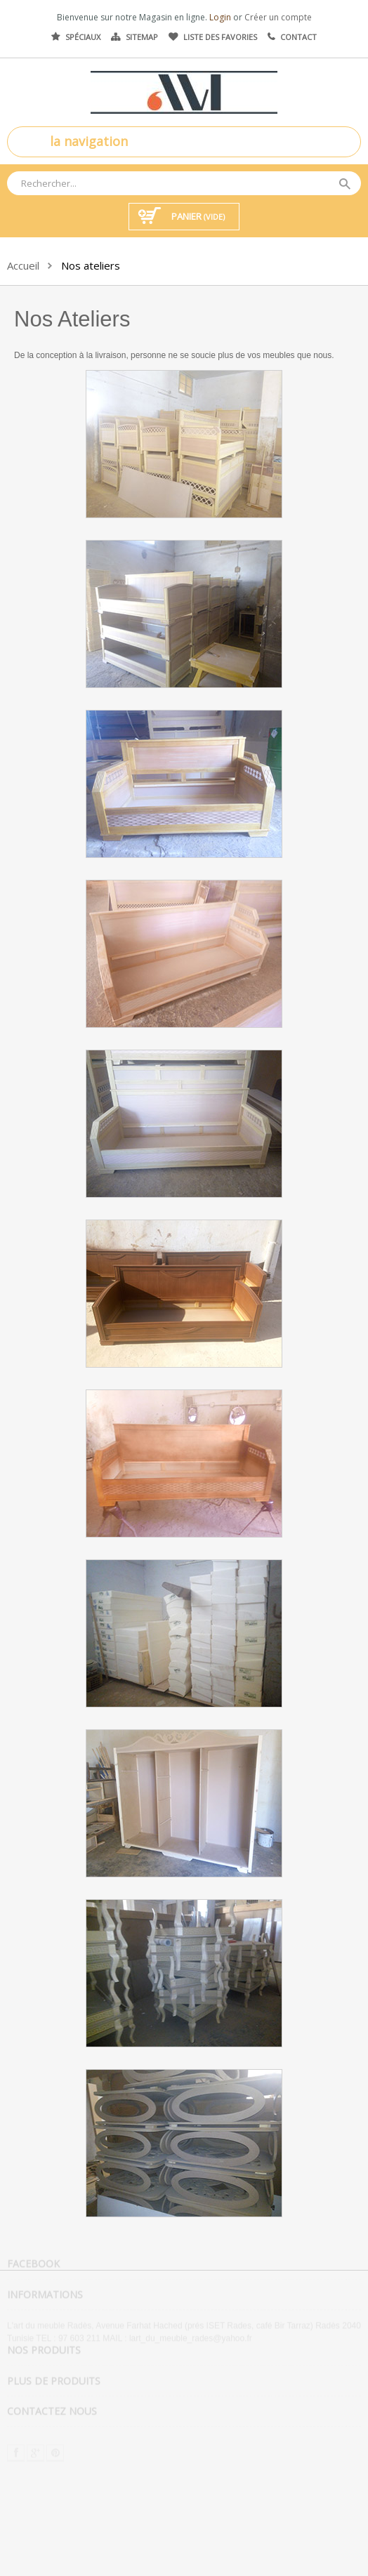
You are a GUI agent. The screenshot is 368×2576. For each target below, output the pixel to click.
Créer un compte (278, 17)
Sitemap (142, 37)
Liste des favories (220, 37)
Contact (298, 37)
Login (221, 17)
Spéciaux (82, 37)
